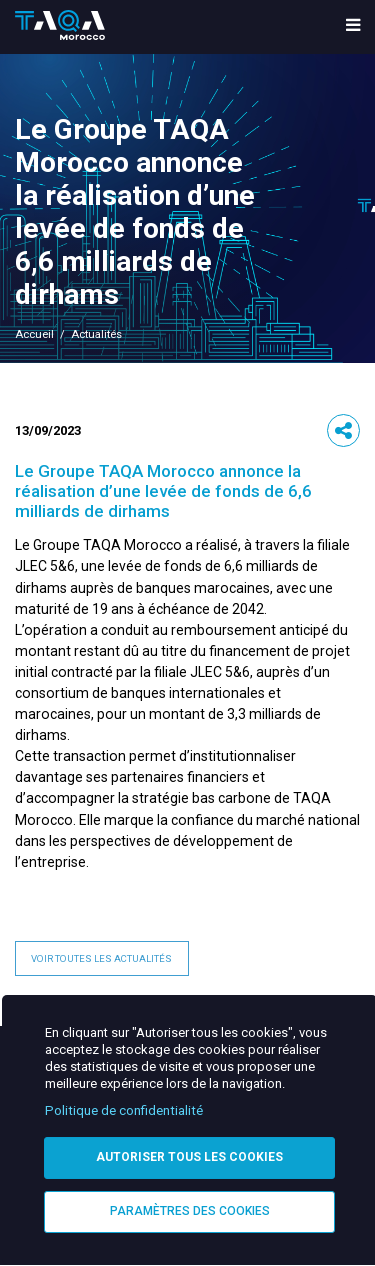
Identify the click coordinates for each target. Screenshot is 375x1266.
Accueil (34, 334)
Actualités (96, 334)
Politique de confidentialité (124, 1110)
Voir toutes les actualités (101, 958)
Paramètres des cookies (190, 1211)
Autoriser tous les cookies (189, 1157)
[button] (344, 431)
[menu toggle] (353, 26)
